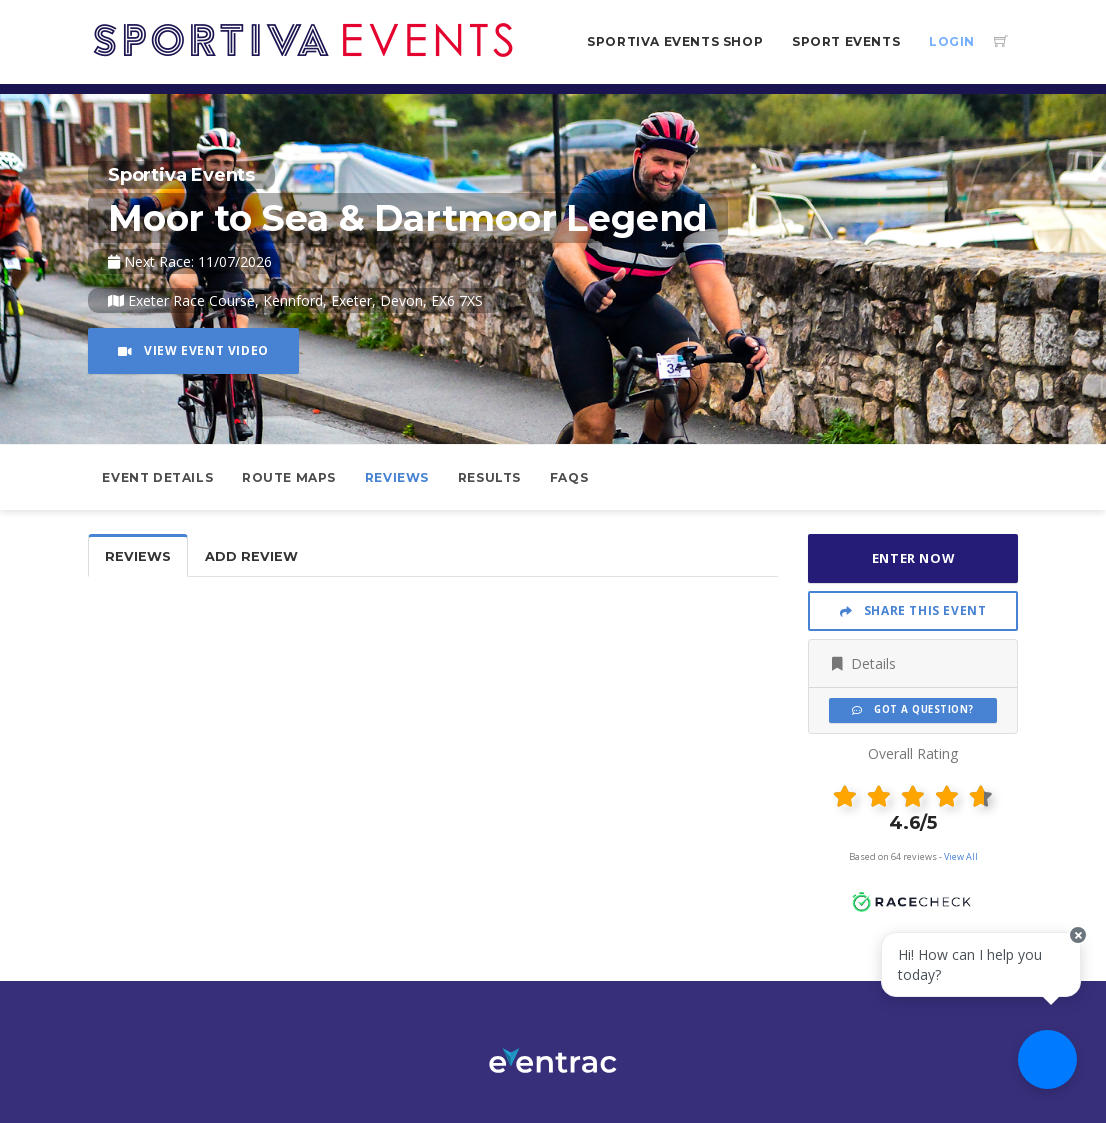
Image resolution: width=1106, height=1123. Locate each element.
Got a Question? (912, 709)
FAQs (569, 477)
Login (952, 41)
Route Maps (289, 477)
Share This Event (913, 610)
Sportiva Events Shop (675, 41)
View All (961, 856)
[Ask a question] (1046, 1063)
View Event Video (193, 350)
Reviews (397, 477)
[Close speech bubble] (1073, 951)
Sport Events (846, 41)
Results (489, 477)
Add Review (251, 556)
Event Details (157, 477)
